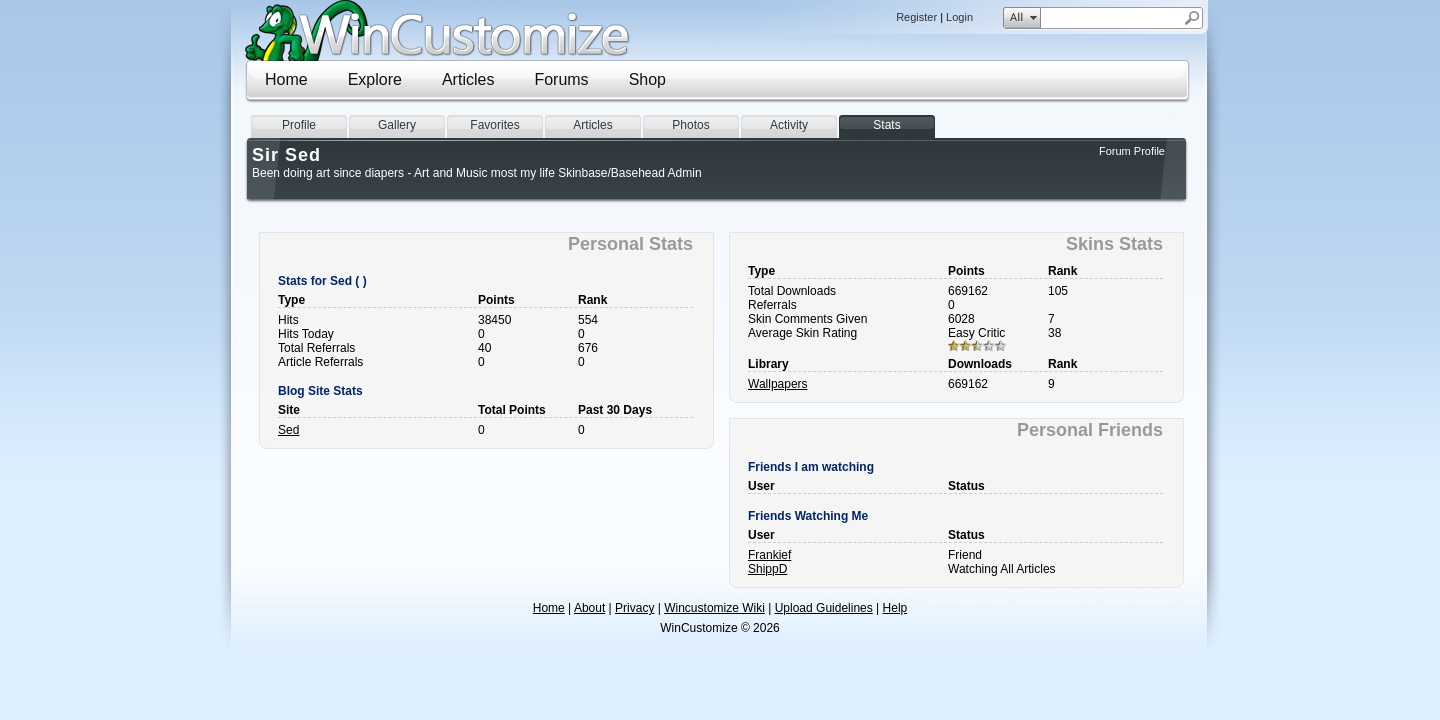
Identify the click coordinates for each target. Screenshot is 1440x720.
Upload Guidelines (824, 608)
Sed (288, 430)
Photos (690, 125)
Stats (886, 125)
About (589, 608)
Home (286, 79)
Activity (789, 125)
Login (959, 17)
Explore (375, 79)
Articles (468, 79)
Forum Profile (1132, 151)
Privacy (634, 608)
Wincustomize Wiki (714, 608)
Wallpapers (778, 384)
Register (916, 17)
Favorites (494, 125)
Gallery (397, 125)
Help (895, 608)
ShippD (767, 569)
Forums (561, 79)
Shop (647, 79)
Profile (299, 125)
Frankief (769, 555)
